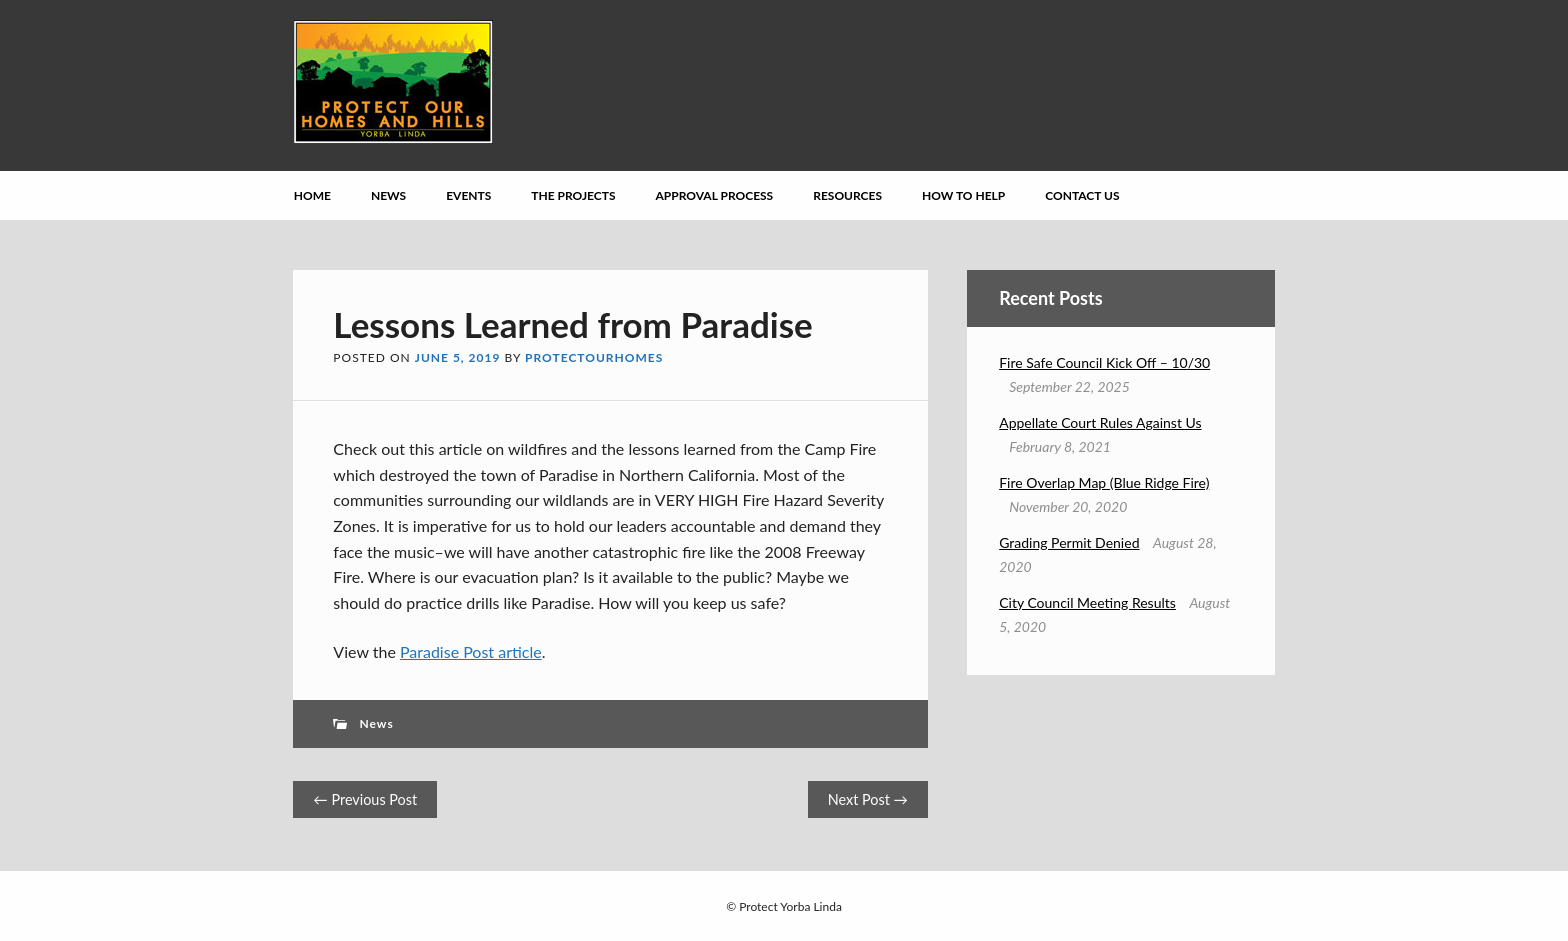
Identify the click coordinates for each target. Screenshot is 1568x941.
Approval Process (715, 195)
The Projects (573, 195)
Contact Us (1082, 195)
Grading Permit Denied (1069, 542)
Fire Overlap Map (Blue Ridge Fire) (1104, 482)
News (388, 195)
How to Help (963, 195)
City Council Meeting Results (1087, 602)
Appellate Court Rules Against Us (1100, 422)
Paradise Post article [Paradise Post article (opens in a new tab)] (471, 651)
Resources (847, 195)
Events (468, 195)
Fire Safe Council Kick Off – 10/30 (1104, 362)
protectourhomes (594, 357)
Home (312, 195)
